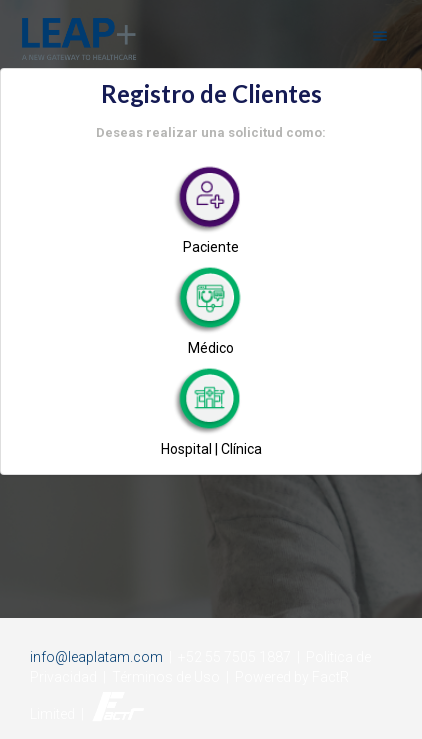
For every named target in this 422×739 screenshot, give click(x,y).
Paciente (211, 247)
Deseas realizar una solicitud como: (211, 132)
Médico (211, 348)
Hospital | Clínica (211, 449)
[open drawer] (384, 36)
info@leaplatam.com (96, 657)
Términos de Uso (166, 677)
